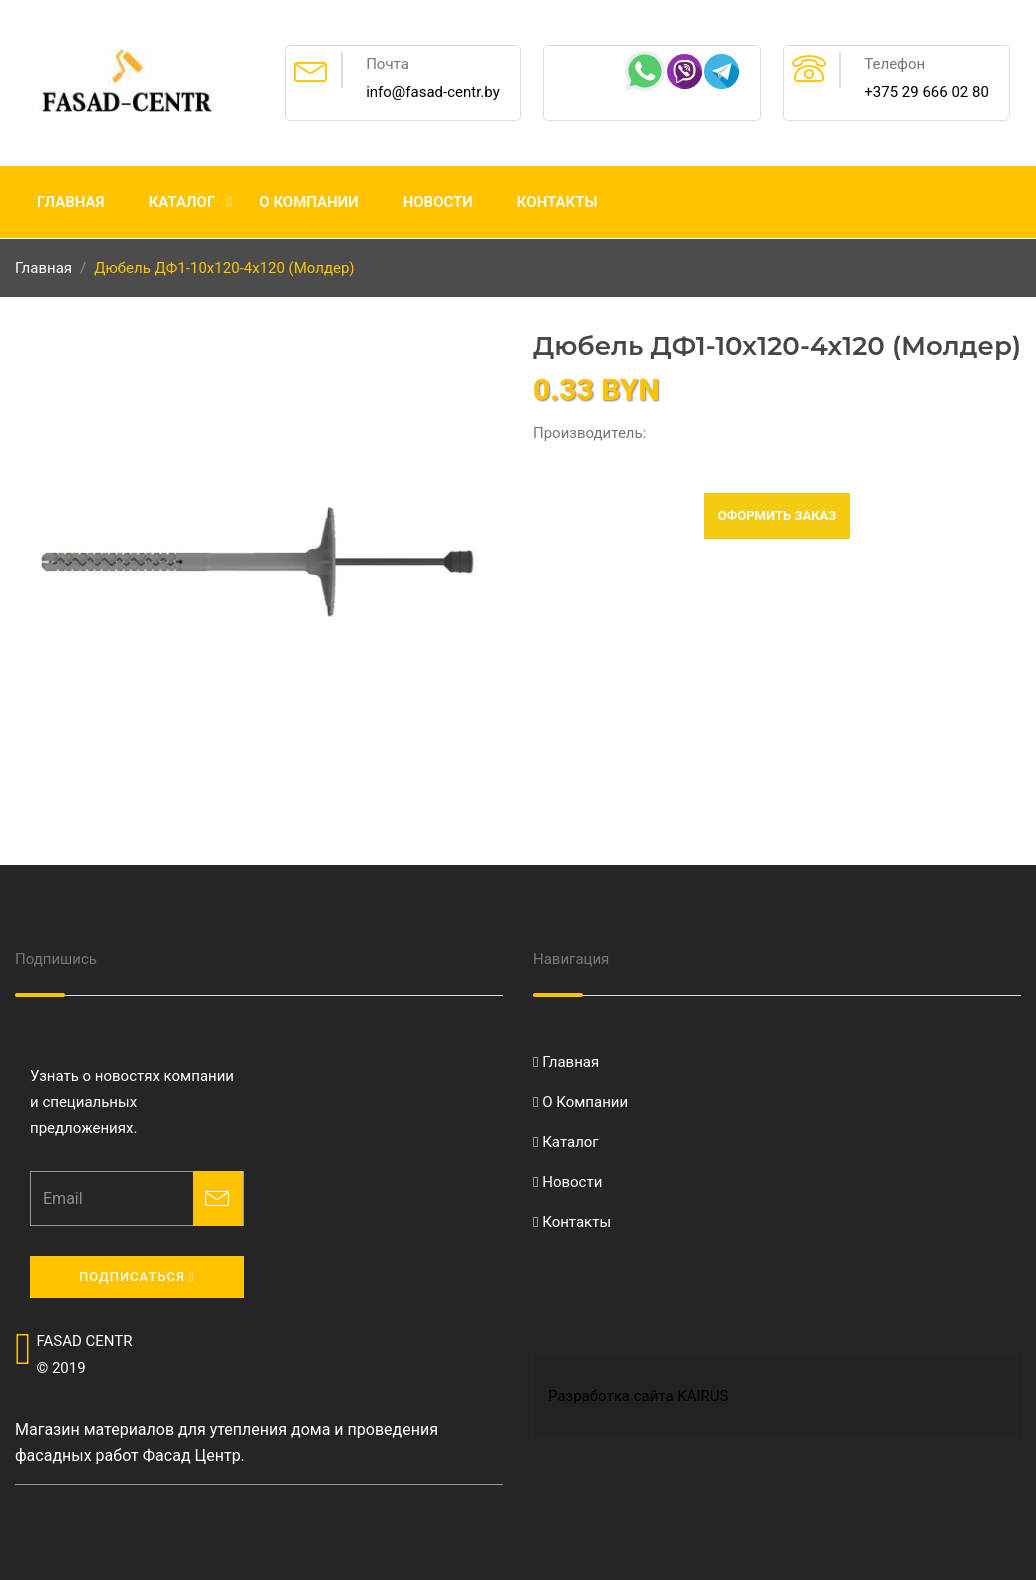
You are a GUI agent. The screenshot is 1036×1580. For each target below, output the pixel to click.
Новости (438, 202)
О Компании (308, 202)
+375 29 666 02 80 (926, 92)
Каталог (182, 202)
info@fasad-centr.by (433, 92)
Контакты (557, 202)
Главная (71, 202)
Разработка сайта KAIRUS (638, 1396)
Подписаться (137, 1276)
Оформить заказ (777, 515)
